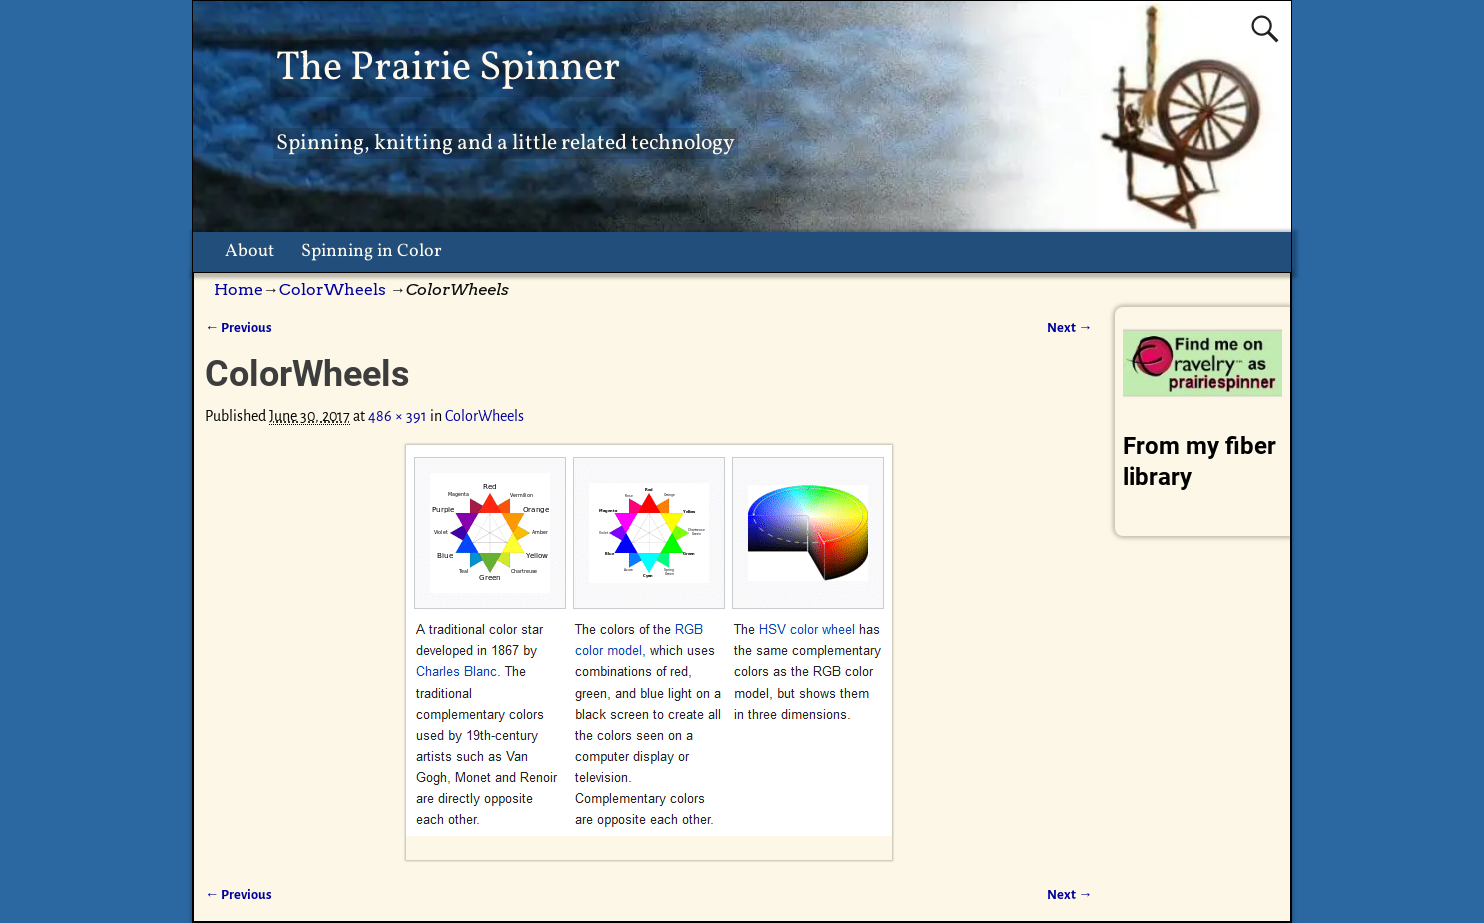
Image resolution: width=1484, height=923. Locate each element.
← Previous (238, 327)
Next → (1069, 327)
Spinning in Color (371, 251)
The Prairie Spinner (448, 68)
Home (238, 289)
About (249, 251)
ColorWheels (332, 289)
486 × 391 (397, 416)
